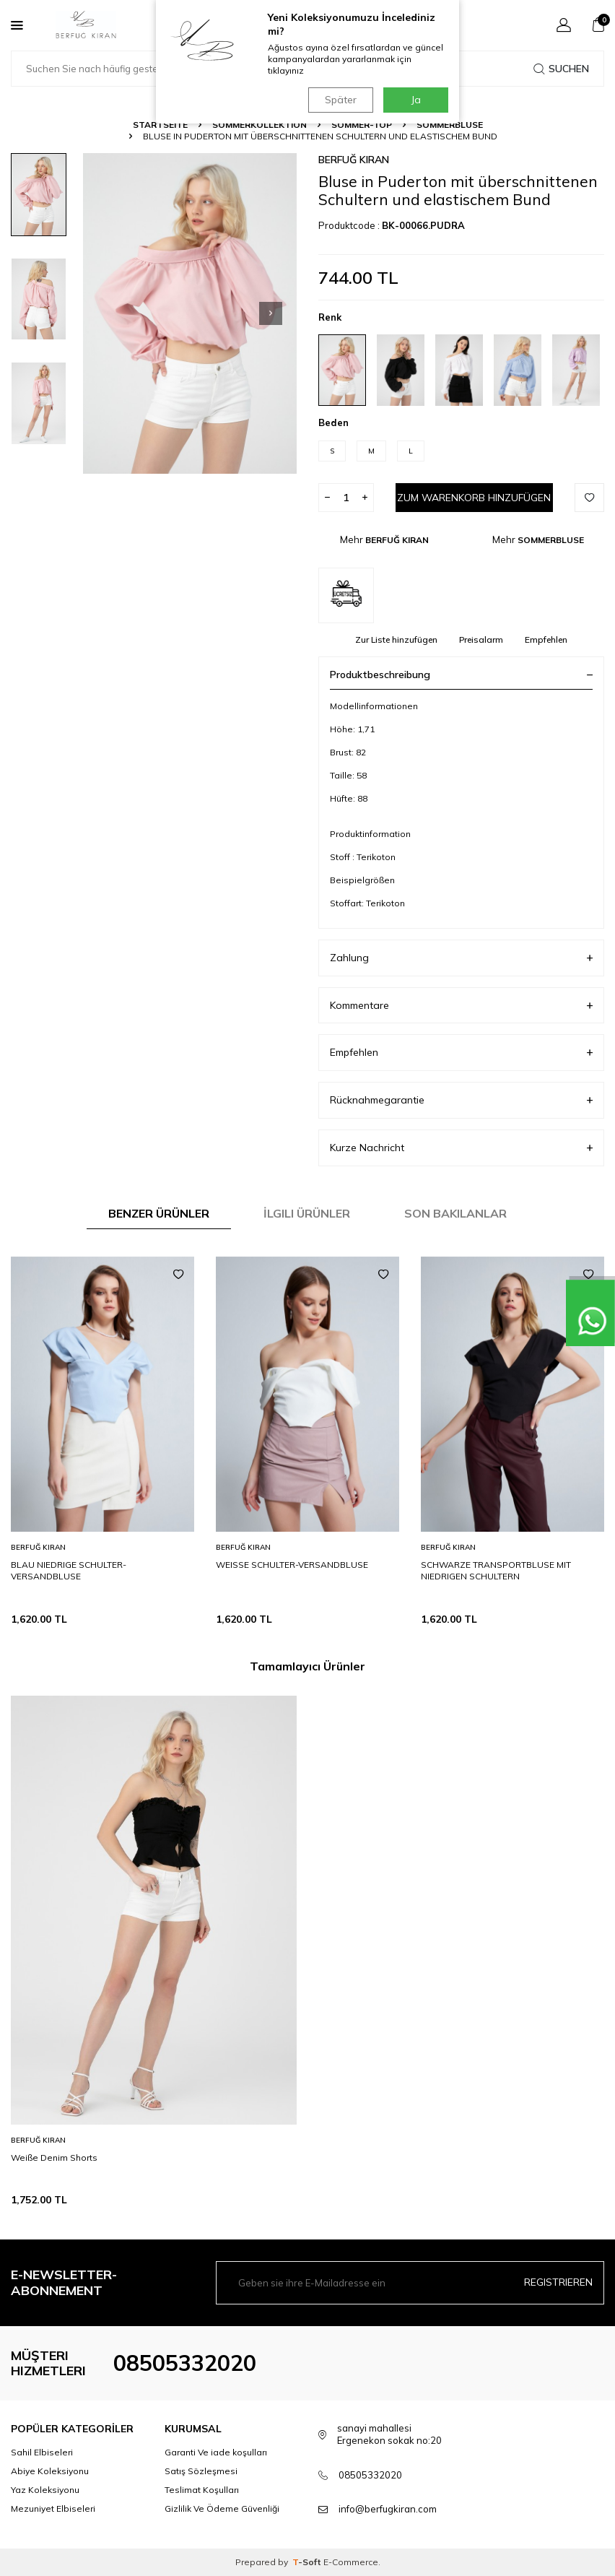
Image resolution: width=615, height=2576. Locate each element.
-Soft (307, 2562)
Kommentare (461, 1005)
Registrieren (558, 2282)
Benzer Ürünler (158, 1213)
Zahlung (461, 958)
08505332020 (184, 2363)
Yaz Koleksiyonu (45, 2489)
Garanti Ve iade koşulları (216, 2452)
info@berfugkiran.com (388, 2509)
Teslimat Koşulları (202, 2489)
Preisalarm (481, 639)
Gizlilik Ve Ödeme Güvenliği (222, 2508)
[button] (270, 313)
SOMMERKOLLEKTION (259, 124)
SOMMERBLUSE (449, 124)
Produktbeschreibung (461, 674)
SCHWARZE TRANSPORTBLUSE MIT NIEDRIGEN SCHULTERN (496, 1570)
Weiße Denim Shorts (54, 2157)
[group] (190, 313)
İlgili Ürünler (306, 1213)
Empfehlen (546, 639)
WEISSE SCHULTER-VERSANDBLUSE (292, 1564)
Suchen (561, 68)
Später (340, 99)
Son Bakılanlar (455, 1213)
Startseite (160, 124)
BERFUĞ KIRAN (353, 159)
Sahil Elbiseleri (42, 2452)
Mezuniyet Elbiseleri (53, 2508)
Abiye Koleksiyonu (50, 2471)
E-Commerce (350, 2562)
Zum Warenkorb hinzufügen (474, 497)
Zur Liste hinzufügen (396, 639)
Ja (416, 99)
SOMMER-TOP (361, 124)
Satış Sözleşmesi (201, 2471)
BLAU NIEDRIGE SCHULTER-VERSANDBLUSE (68, 1570)
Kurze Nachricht (461, 1148)
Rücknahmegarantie (461, 1100)
